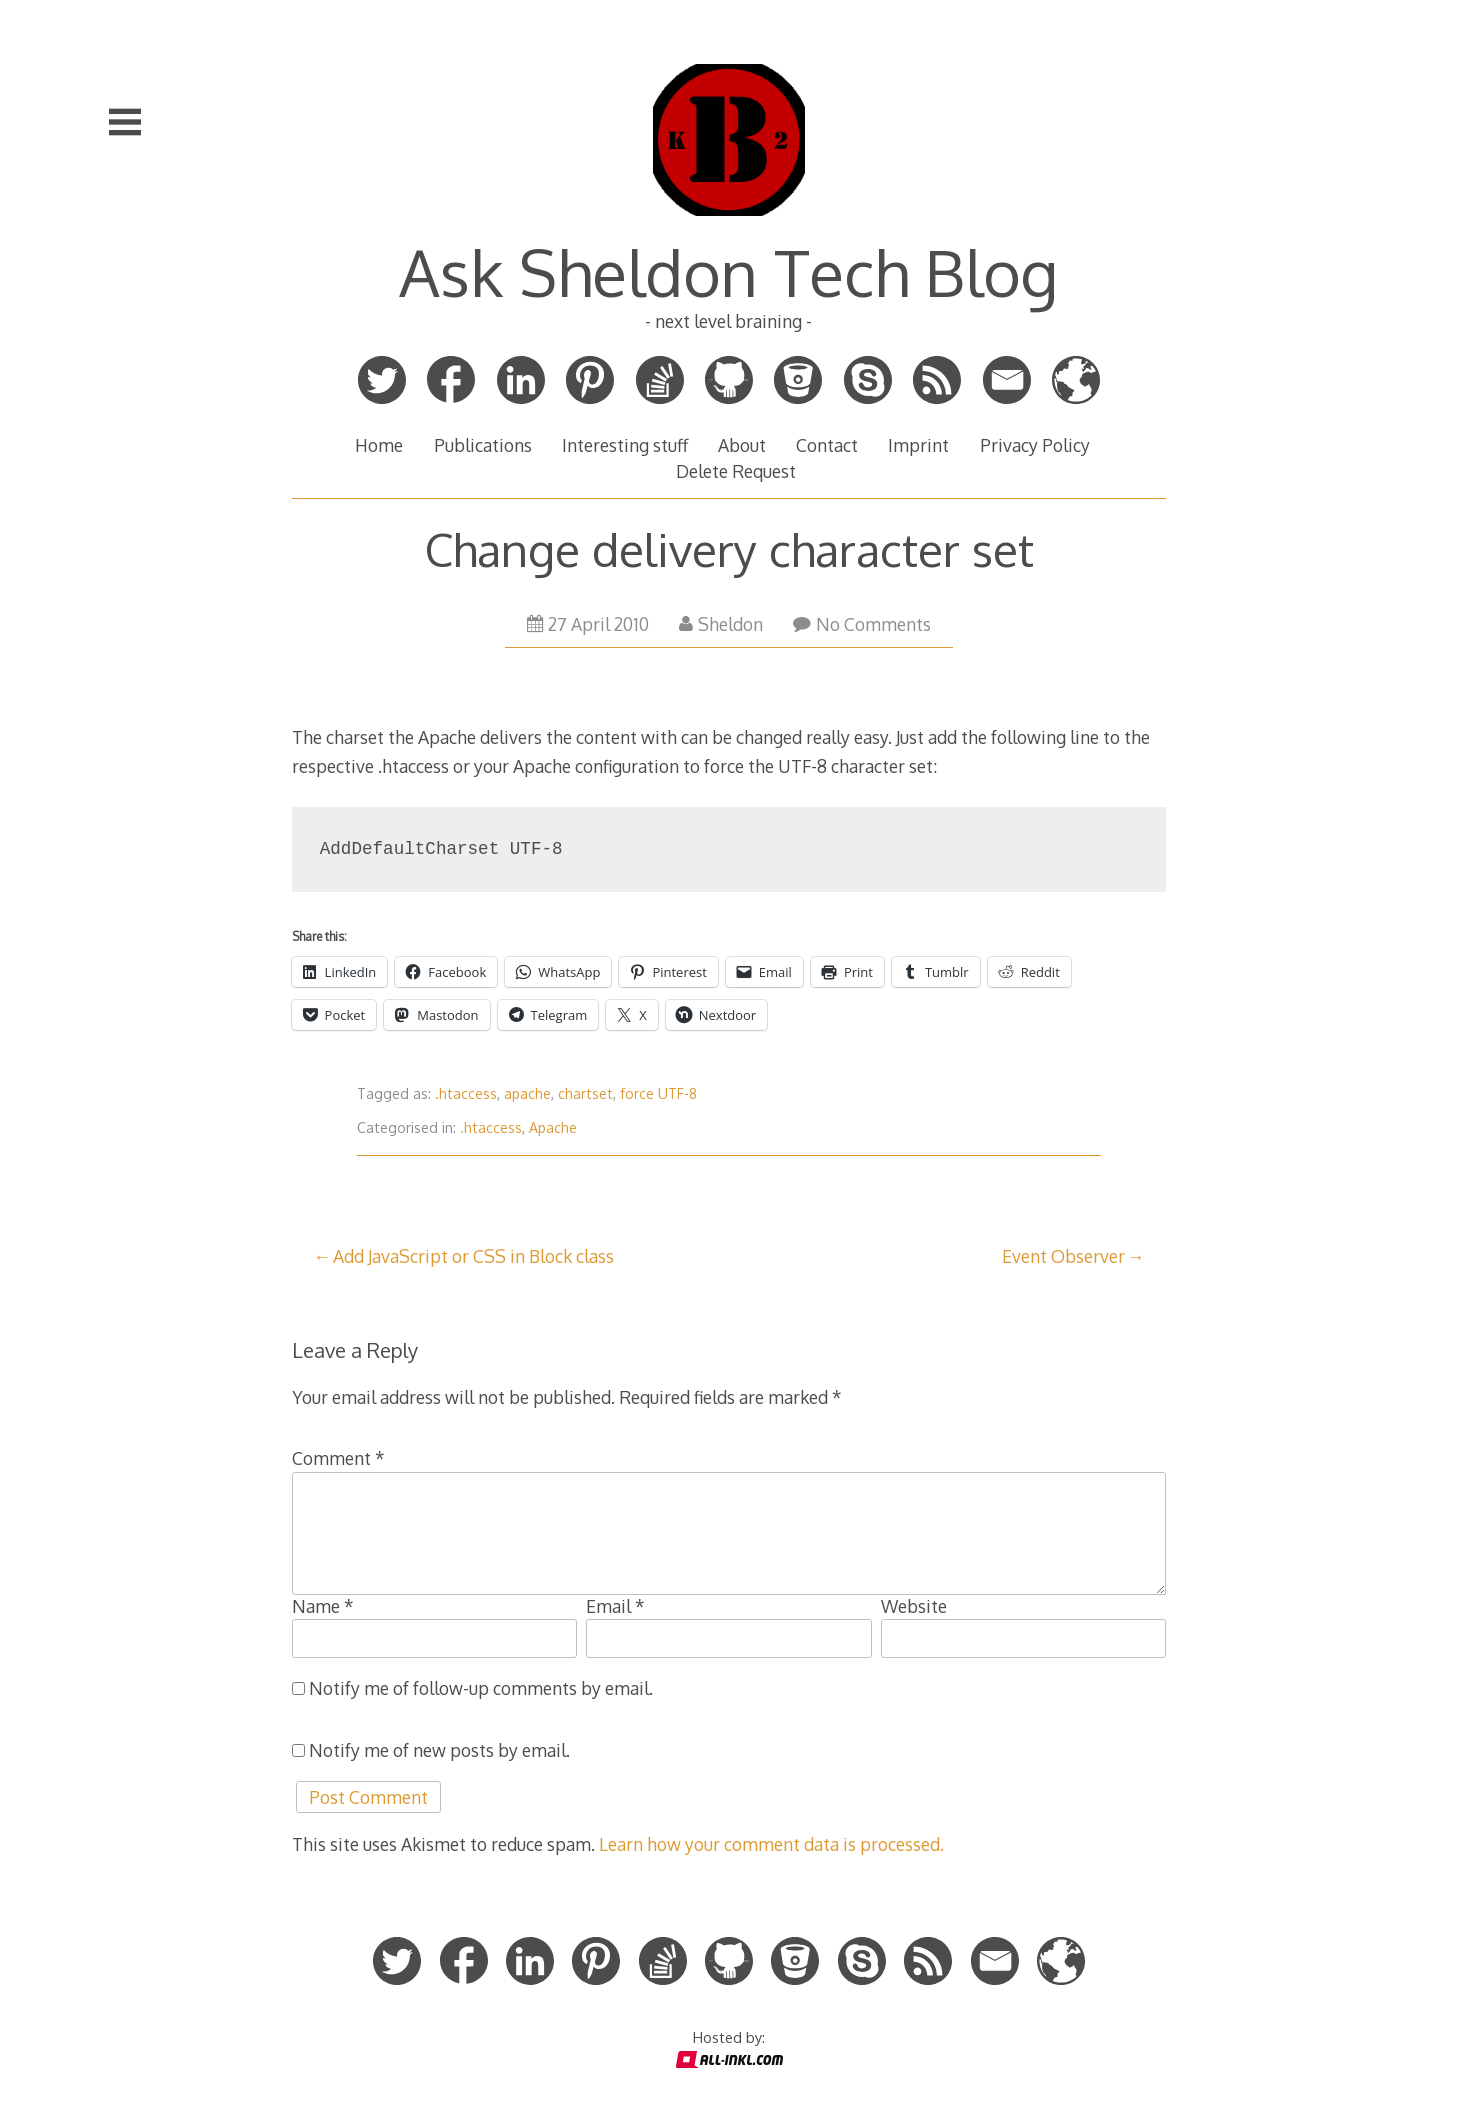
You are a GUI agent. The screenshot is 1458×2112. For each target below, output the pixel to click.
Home (379, 445)
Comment (338, 1458)
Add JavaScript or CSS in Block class (473, 1256)
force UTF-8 (658, 1093)
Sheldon (721, 624)
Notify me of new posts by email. (439, 1750)
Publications (483, 445)
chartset (585, 1093)
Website (914, 1606)
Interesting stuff (625, 445)
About (742, 445)
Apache (553, 1127)
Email (615, 1606)
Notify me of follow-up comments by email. (481, 1688)
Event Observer (1063, 1256)
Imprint (918, 445)
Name (323, 1606)
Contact (827, 445)
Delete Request (736, 471)
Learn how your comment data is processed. (771, 1844)
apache (527, 1093)
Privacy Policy (1035, 445)
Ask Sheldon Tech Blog (728, 271)
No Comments (862, 624)
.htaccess (466, 1093)
